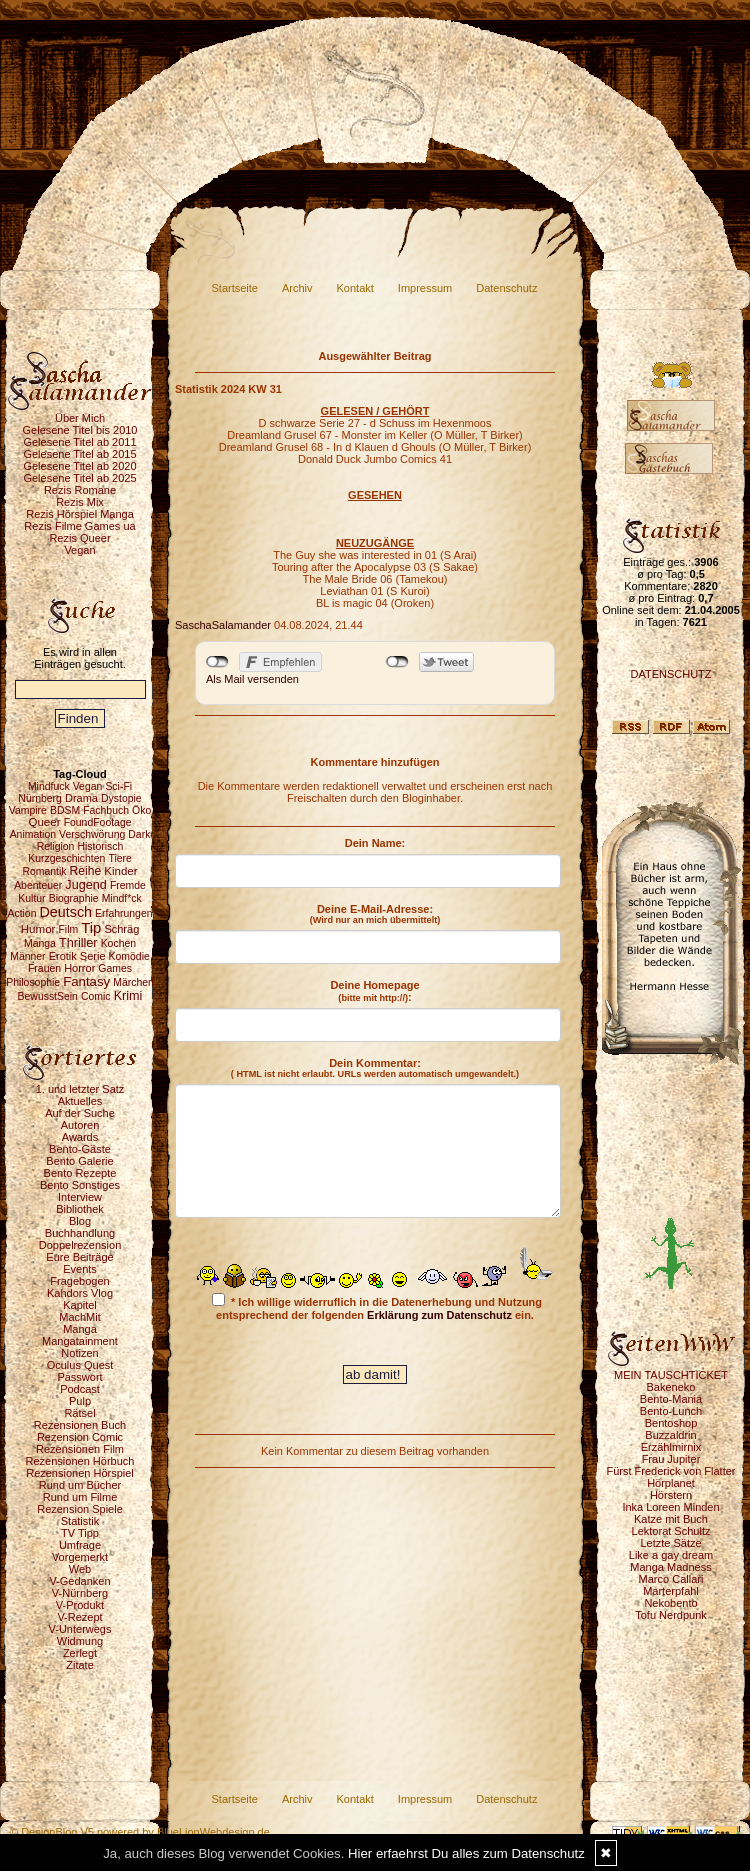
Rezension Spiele (80, 1509)
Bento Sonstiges (80, 1185)
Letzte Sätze (670, 1543)
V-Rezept (79, 1617)
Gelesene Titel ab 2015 (79, 454)
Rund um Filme (80, 1497)
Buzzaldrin (670, 1435)
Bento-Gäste (80, 1149)
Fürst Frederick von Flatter (671, 1471)
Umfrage (80, 1545)
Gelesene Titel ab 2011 (79, 442)
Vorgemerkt (80, 1557)
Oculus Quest (80, 1365)
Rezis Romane (80, 490)
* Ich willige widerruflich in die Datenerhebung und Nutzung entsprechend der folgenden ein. (377, 1307)
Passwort (79, 1377)
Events (80, 1269)
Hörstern (671, 1495)
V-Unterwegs (80, 1629)
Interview (80, 1197)
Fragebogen (79, 1281)
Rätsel (79, 1413)
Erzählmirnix (671, 1447)
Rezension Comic (80, 1437)
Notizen (79, 1353)
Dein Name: (375, 843)
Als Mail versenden (252, 679)
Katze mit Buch (671, 1519)
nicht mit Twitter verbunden (397, 662)
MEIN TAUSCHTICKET (671, 1375)
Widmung (80, 1641)
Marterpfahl (671, 1591)
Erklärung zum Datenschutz (439, 1315)
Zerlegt (80, 1653)
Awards (80, 1137)
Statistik (80, 1521)
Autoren (80, 1125)
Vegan (79, 550)
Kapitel (80, 1305)
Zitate (80, 1665)
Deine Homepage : (374, 991)
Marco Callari (671, 1579)
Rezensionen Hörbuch (80, 1461)
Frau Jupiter (671, 1459)
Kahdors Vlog (80, 1293)
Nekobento (670, 1603)
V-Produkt (80, 1605)
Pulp (80, 1401)
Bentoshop (671, 1423)
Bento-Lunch (671, 1411)
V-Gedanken (79, 1581)
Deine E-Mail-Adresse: (375, 914)
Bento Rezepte (80, 1173)
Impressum (425, 288)
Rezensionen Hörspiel (80, 1473)
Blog (80, 1221)
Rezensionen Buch (80, 1425)
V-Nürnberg (80, 1593)
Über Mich (80, 418)
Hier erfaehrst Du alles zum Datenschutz (466, 1853)
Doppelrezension (80, 1245)
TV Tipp (80, 1533)
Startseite (235, 288)
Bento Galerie (79, 1161)
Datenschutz (506, 288)
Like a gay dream (671, 1555)
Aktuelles (80, 1101)
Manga (80, 1329)
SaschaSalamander (223, 625)
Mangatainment (80, 1341)
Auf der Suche (80, 1113)
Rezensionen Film (80, 1449)
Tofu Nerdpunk (671, 1615)
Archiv (297, 288)
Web (80, 1569)
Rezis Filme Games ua (79, 526)
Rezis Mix (80, 502)
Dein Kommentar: (375, 1068)
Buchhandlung (80, 1233)
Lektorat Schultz (671, 1531)
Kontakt (355, 288)
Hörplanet (671, 1483)
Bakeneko (671, 1387)
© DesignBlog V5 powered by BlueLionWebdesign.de (140, 1832)
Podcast (80, 1389)
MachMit (80, 1317)
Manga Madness (670, 1567)
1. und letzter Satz (80, 1089)
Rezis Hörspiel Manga (80, 514)
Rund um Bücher (80, 1485)
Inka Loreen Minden (670, 1507)
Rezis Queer (79, 538)
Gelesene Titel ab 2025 (79, 478)
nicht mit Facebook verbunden (217, 662)
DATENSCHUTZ (670, 674)
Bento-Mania (671, 1399)
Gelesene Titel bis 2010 (80, 430)
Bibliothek (80, 1209)
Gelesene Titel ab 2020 (79, 466)
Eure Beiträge (79, 1257)
